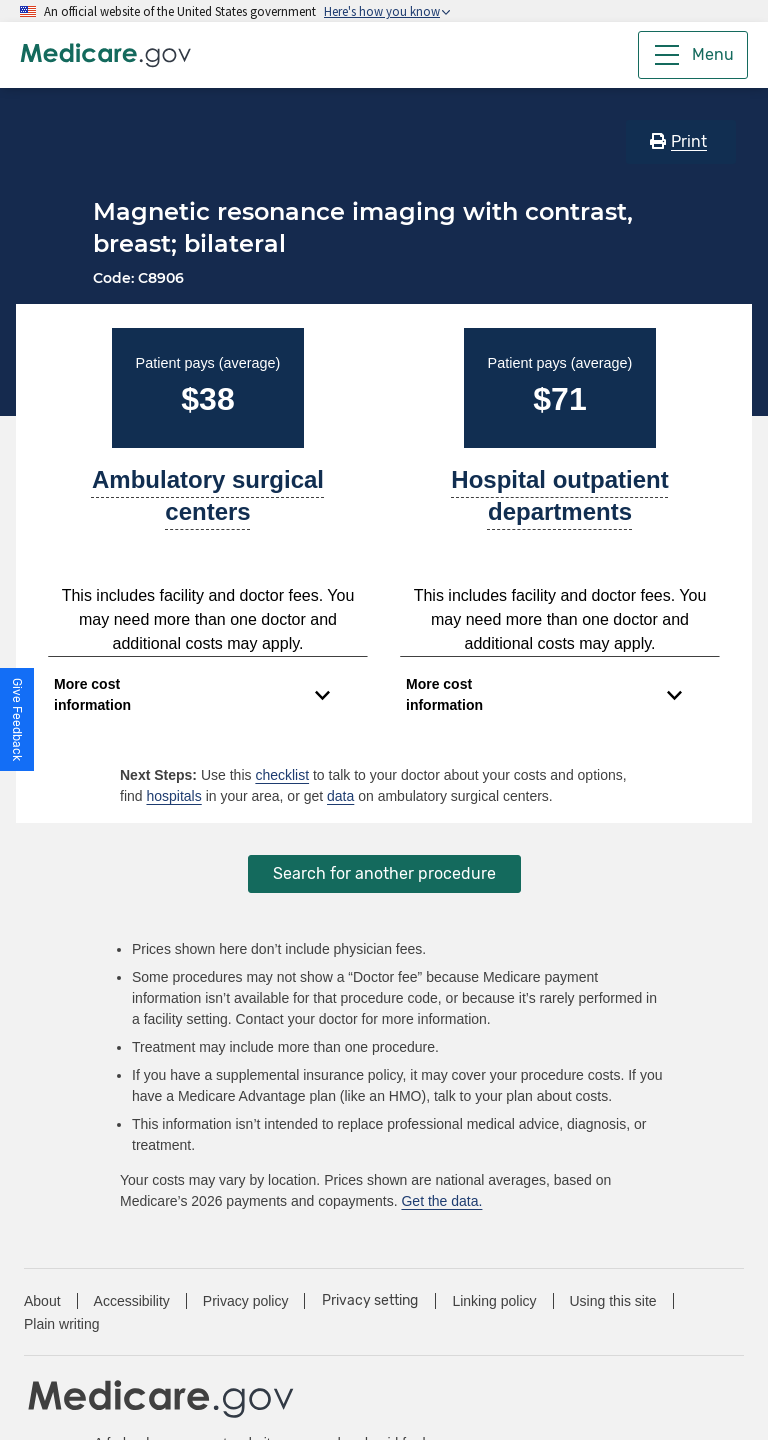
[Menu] (693, 55)
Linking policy (494, 1301)
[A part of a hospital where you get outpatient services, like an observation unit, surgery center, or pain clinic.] (560, 504)
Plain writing (61, 1324)
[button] (17, 719)
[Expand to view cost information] (192, 695)
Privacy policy (246, 1301)
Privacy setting (370, 1301)
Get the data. (441, 1201)
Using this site (613, 1301)
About (42, 1301)
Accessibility (132, 1301)
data (340, 796)
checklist (282, 775)
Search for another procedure (384, 873)
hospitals (173, 796)
